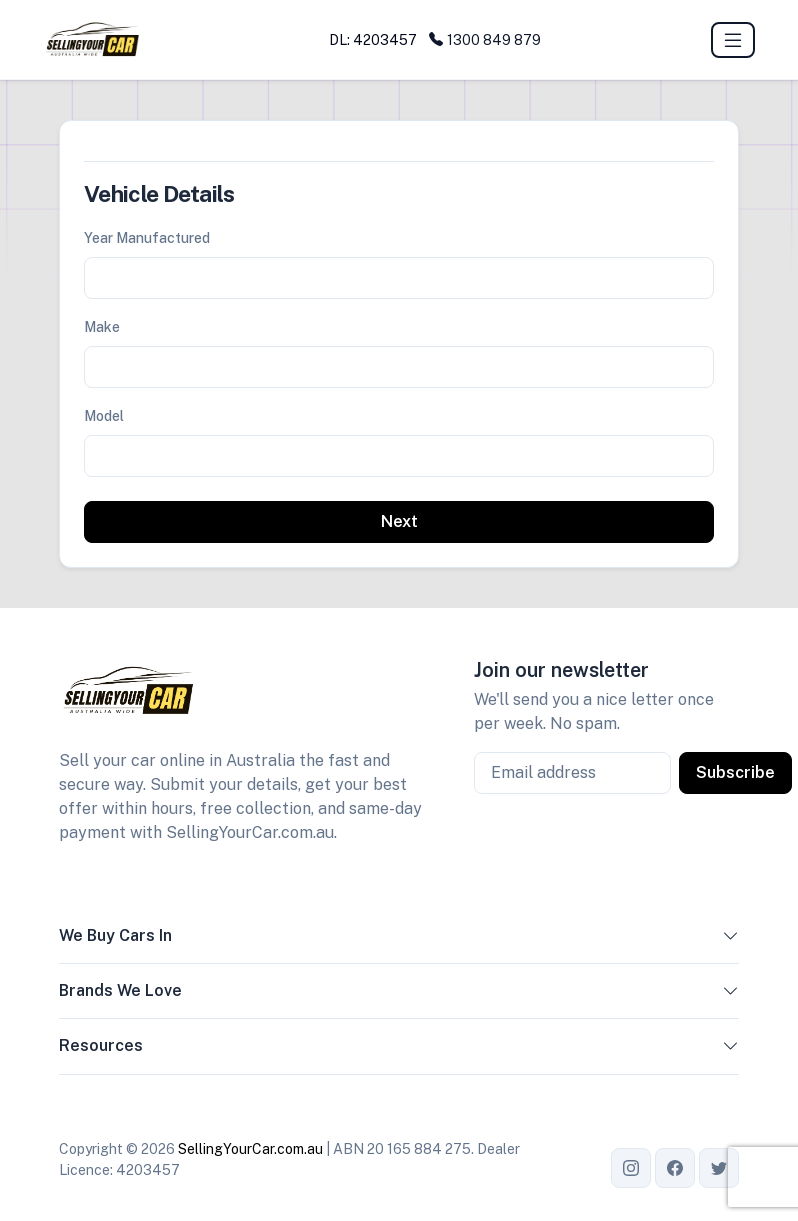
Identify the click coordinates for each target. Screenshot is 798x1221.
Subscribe (735, 772)
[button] (731, 940)
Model (104, 416)
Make (102, 327)
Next (399, 521)
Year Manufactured (147, 238)
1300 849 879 (485, 40)
